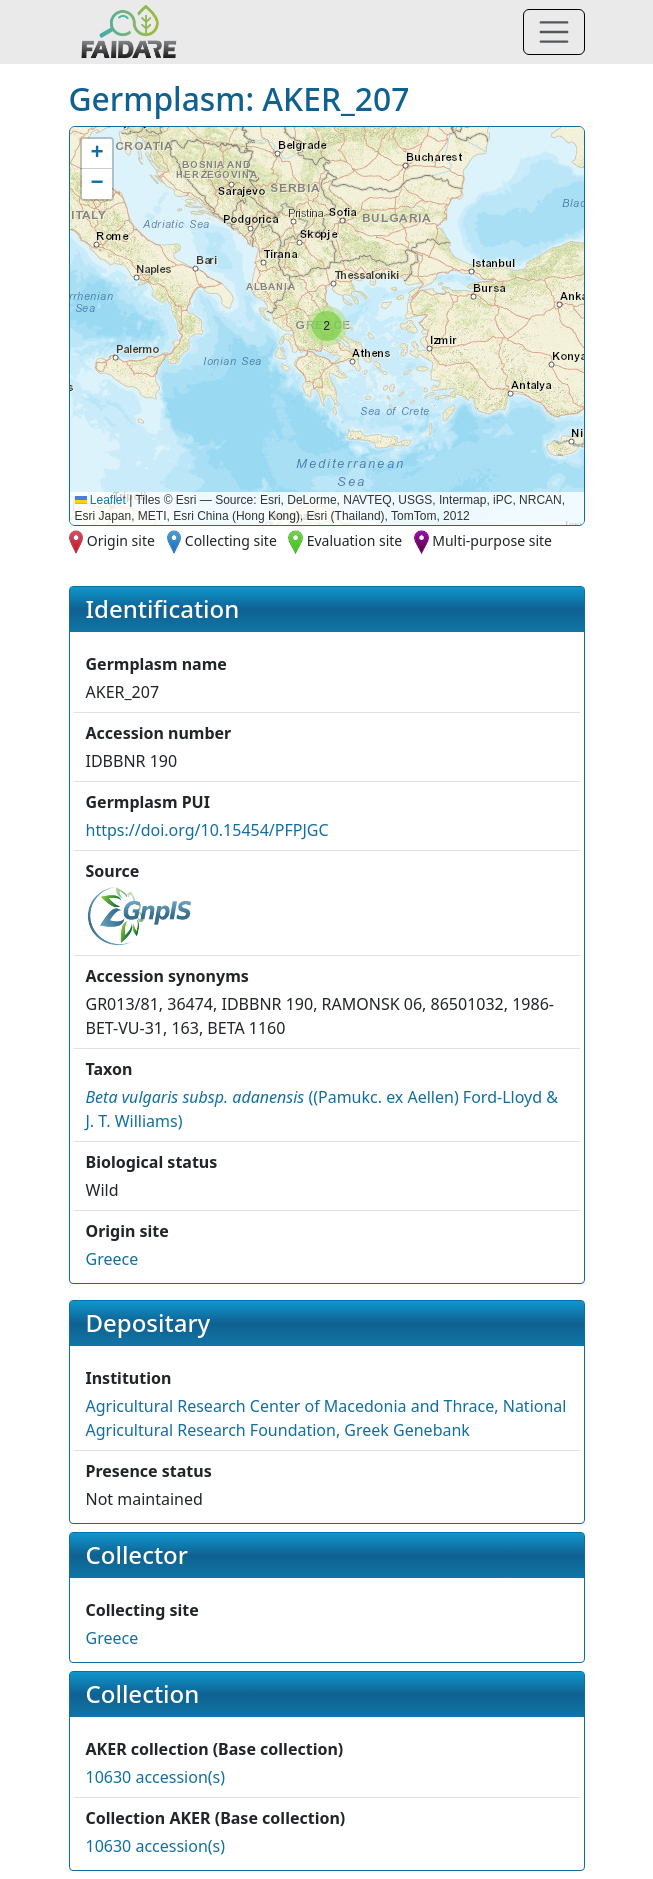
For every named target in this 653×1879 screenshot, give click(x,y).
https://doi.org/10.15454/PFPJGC (207, 830)
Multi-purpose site (492, 540)
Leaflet (100, 500)
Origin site (121, 540)
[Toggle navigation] (554, 32)
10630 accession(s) (156, 1777)
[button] (327, 326)
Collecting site (231, 540)
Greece (112, 1259)
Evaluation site (355, 540)
